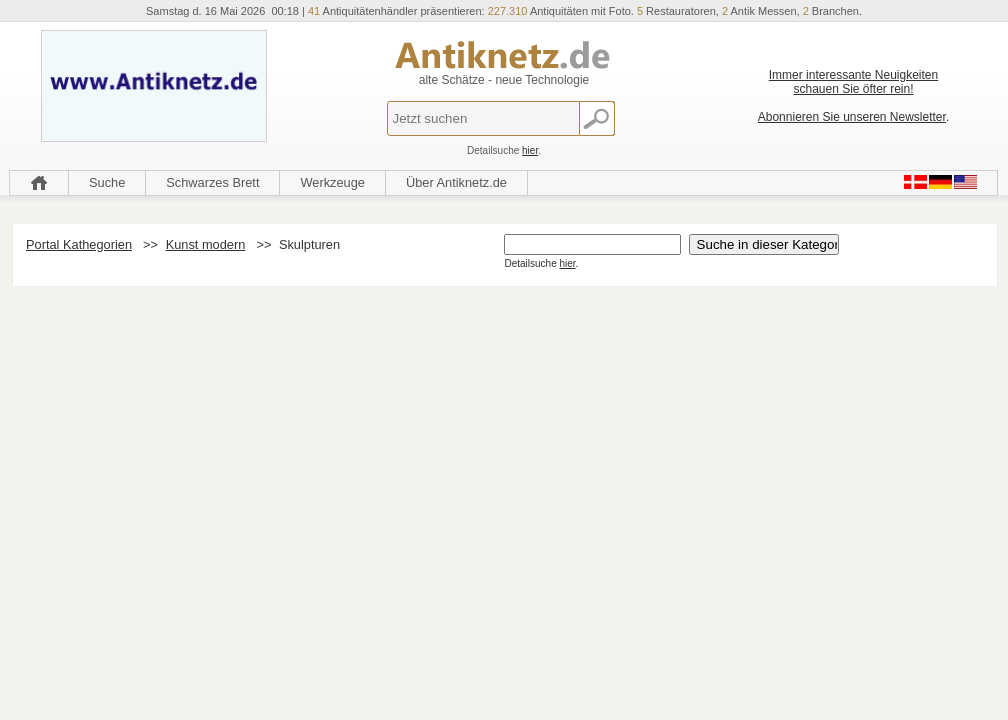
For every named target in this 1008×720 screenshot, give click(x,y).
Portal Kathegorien (79, 244)
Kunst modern (206, 244)
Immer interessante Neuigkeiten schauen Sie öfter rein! (853, 82)
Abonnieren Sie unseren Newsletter (852, 117)
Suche (107, 182)
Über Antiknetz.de (456, 182)
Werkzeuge (332, 182)
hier (530, 150)
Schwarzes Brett (212, 182)
